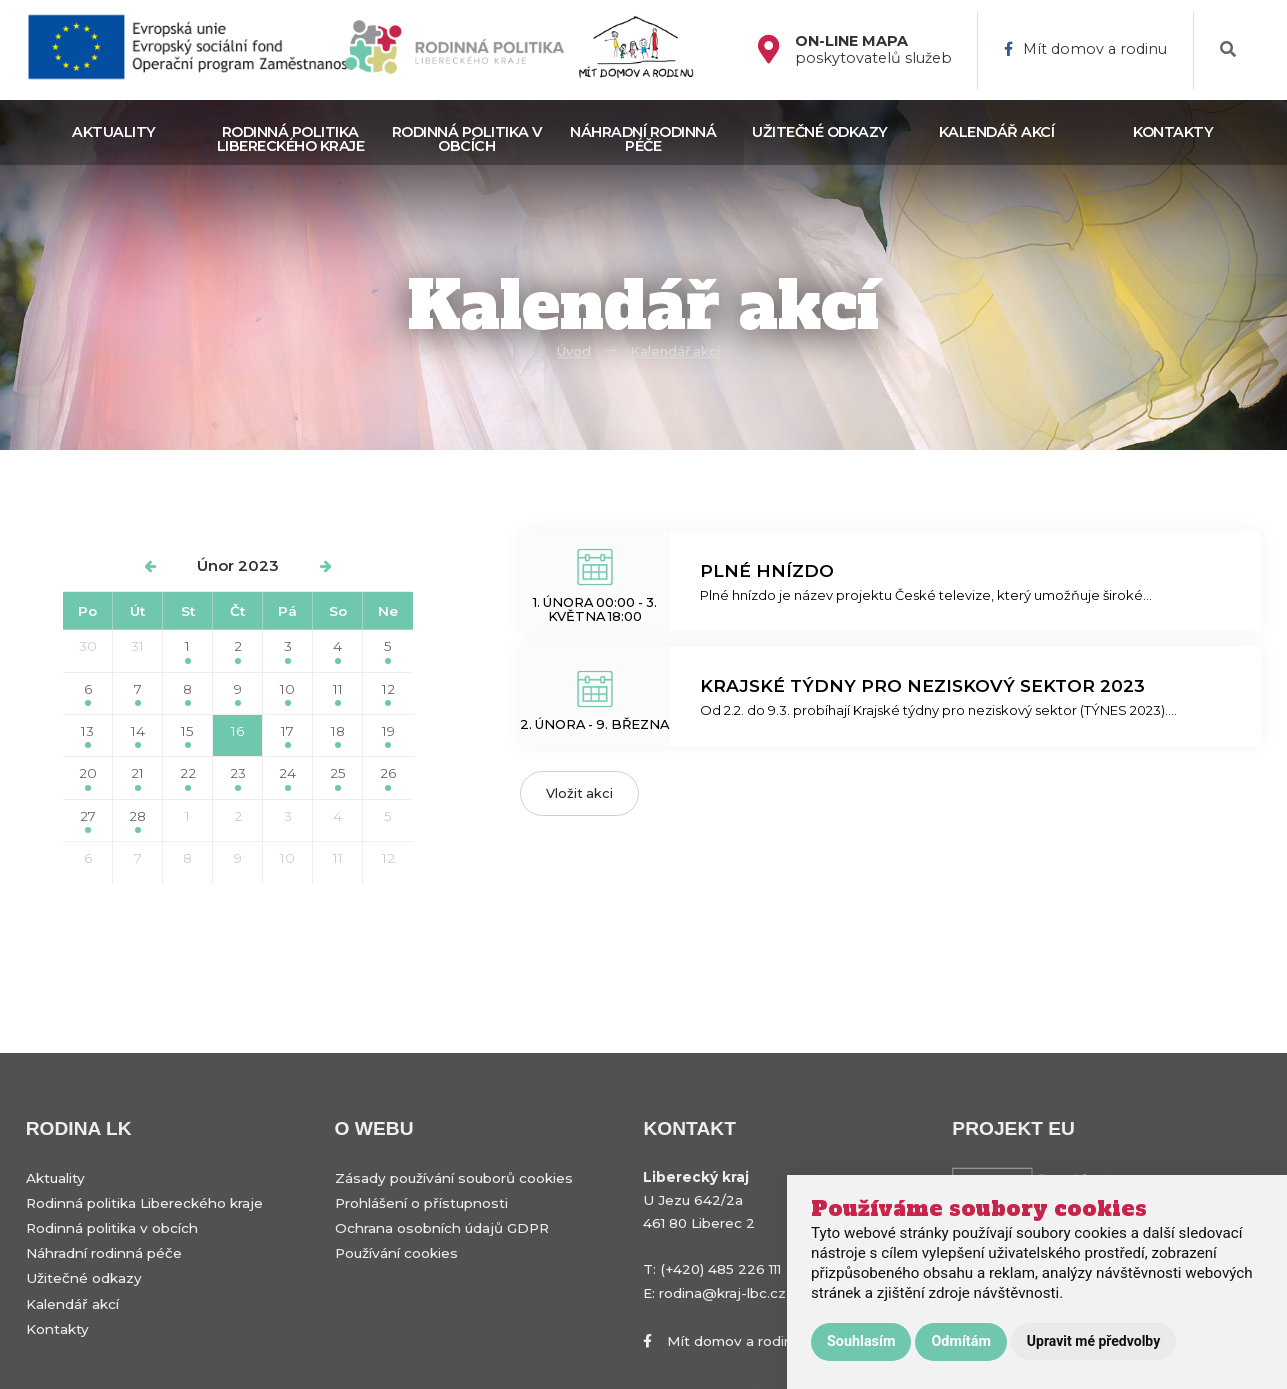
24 (287, 777)
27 (88, 820)
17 (287, 735)
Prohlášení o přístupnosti (421, 1203)
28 (137, 820)
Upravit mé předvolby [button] (1093, 1341)
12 (388, 693)
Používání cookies (396, 1253)
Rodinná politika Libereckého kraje (291, 139)
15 (187, 735)
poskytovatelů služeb (873, 50)
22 (188, 777)
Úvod (574, 351)
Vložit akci (579, 793)
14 (138, 735)
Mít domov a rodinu (1085, 49)
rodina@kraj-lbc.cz (722, 1293)
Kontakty (1173, 132)
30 (88, 646)
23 (238, 777)
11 (338, 693)
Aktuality (114, 132)
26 (388, 777)
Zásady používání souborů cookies (454, 1178)
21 (137, 777)
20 (88, 777)
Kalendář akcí (997, 132)
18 (338, 735)
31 (137, 646)
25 (338, 777)
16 (237, 735)
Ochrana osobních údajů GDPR (442, 1228)
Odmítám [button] (960, 1341)
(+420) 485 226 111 (720, 1269)
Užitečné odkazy (820, 132)
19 (388, 735)
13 (87, 735)
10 (287, 693)
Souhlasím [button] (861, 1341)
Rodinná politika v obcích (467, 139)
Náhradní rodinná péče (643, 139)
